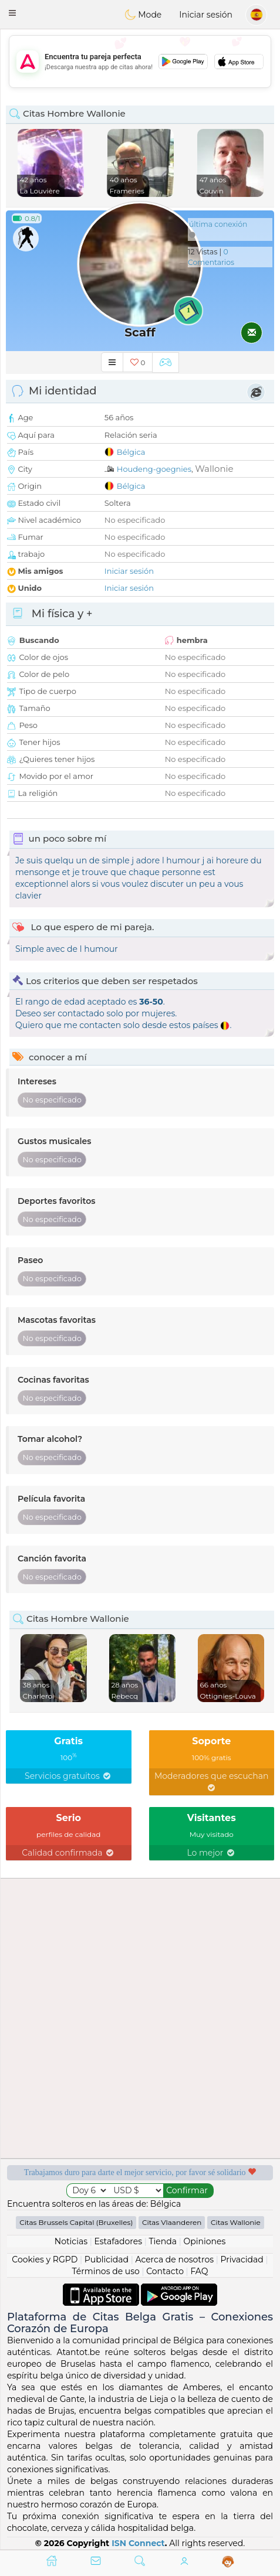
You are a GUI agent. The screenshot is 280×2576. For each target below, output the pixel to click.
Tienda (163, 2241)
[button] (12, 13)
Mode (143, 15)
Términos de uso (106, 2271)
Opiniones (204, 2241)
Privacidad (242, 2259)
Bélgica (131, 452)
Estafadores (118, 2241)
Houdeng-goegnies (154, 469)
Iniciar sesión (205, 14)
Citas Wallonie (236, 2222)
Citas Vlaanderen (171, 2222)
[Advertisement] (140, 61)
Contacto (165, 2271)
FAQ (199, 2271)
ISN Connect (138, 2543)
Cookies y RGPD (44, 2259)
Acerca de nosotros (174, 2259)
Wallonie (214, 468)
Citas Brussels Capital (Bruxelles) (76, 2222)
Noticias (71, 2241)
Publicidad (107, 2259)
